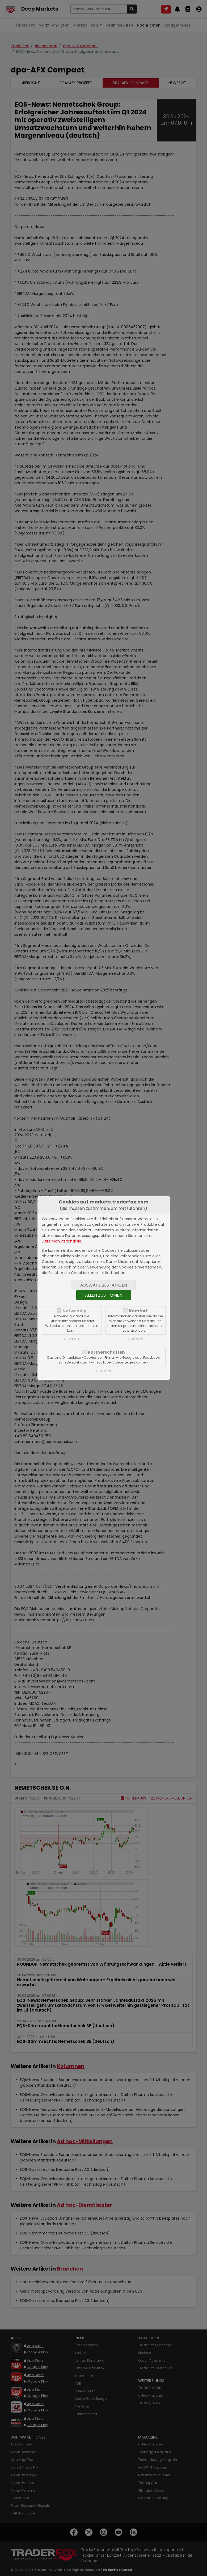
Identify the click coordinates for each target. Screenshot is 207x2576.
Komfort (138, 1311)
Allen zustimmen (103, 1295)
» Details (71, 1339)
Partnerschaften (106, 1352)
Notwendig (74, 1311)
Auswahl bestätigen (103, 1285)
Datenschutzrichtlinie (61, 1241)
